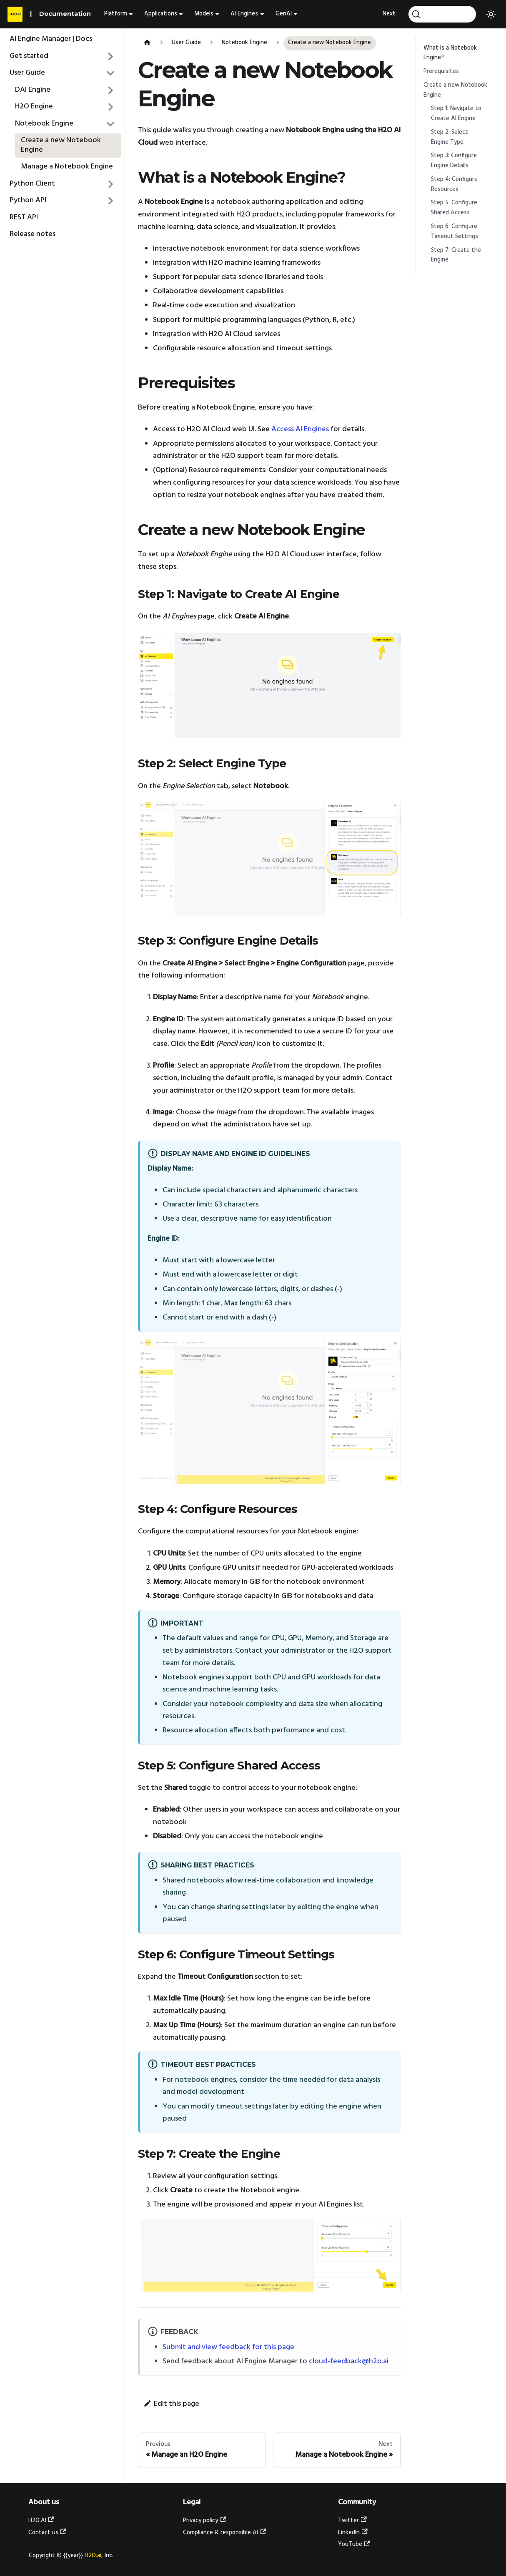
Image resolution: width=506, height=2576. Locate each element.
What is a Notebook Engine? (450, 53)
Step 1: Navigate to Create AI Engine (456, 113)
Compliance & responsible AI (224, 2533)
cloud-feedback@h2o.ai (348, 2361)
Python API (28, 200)
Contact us (47, 2533)
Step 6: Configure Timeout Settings (454, 231)
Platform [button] (115, 14)
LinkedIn (353, 2533)
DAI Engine (32, 90)
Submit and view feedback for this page (228, 2347)
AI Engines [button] (244, 14)
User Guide (27, 73)
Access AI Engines (300, 429)
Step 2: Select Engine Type (449, 137)
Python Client (32, 184)
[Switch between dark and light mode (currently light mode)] (490, 14)
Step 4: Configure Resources (454, 184)
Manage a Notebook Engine (67, 167)
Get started (29, 56)
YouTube (354, 2544)
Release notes (32, 234)
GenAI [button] (284, 14)
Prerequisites (441, 71)
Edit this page (171, 2404)
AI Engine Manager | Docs (51, 39)
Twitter (352, 2521)
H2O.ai (93, 2556)
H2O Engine (34, 107)
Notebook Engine (44, 124)
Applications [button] (160, 14)
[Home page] (147, 43)
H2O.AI (41, 2521)
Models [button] (203, 14)
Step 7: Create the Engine (456, 255)
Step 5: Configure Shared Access (454, 208)
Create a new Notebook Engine (61, 145)
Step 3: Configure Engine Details (454, 161)
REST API (24, 217)
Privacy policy (204, 2521)
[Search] (442, 14)
